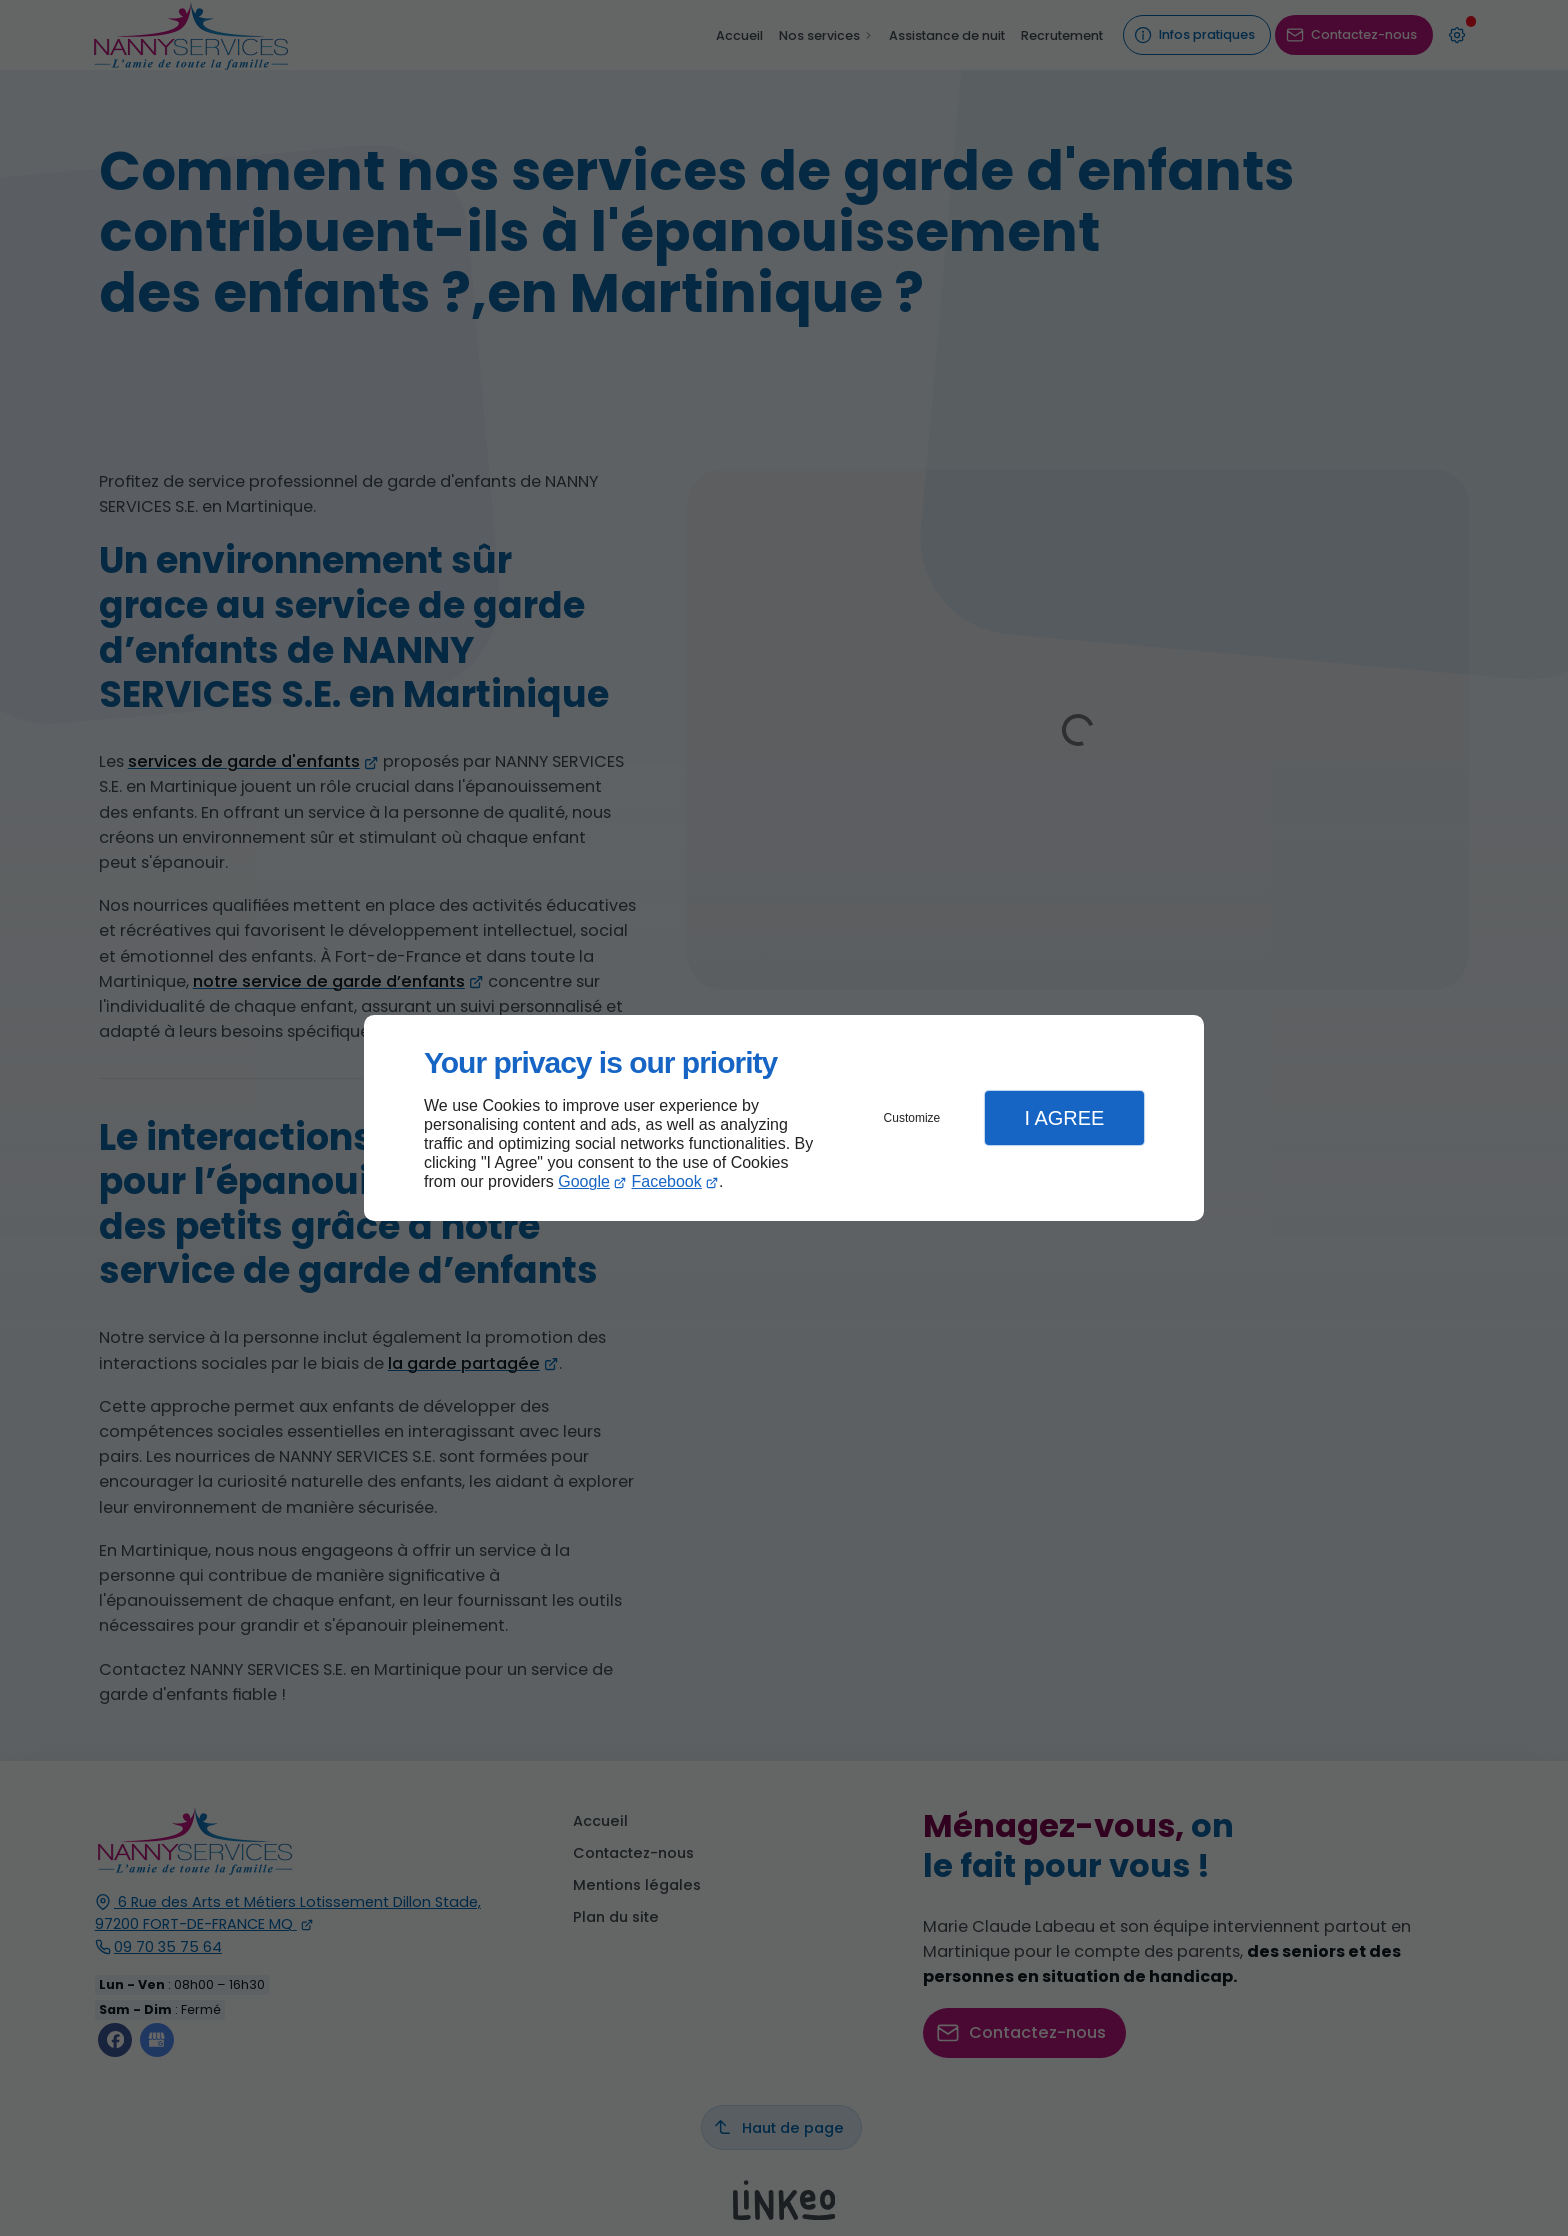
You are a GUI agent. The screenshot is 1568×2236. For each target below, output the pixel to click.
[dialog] (784, 1118)
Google (584, 1181)
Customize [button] (912, 1118)
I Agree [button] (1064, 1118)
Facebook (667, 1181)
